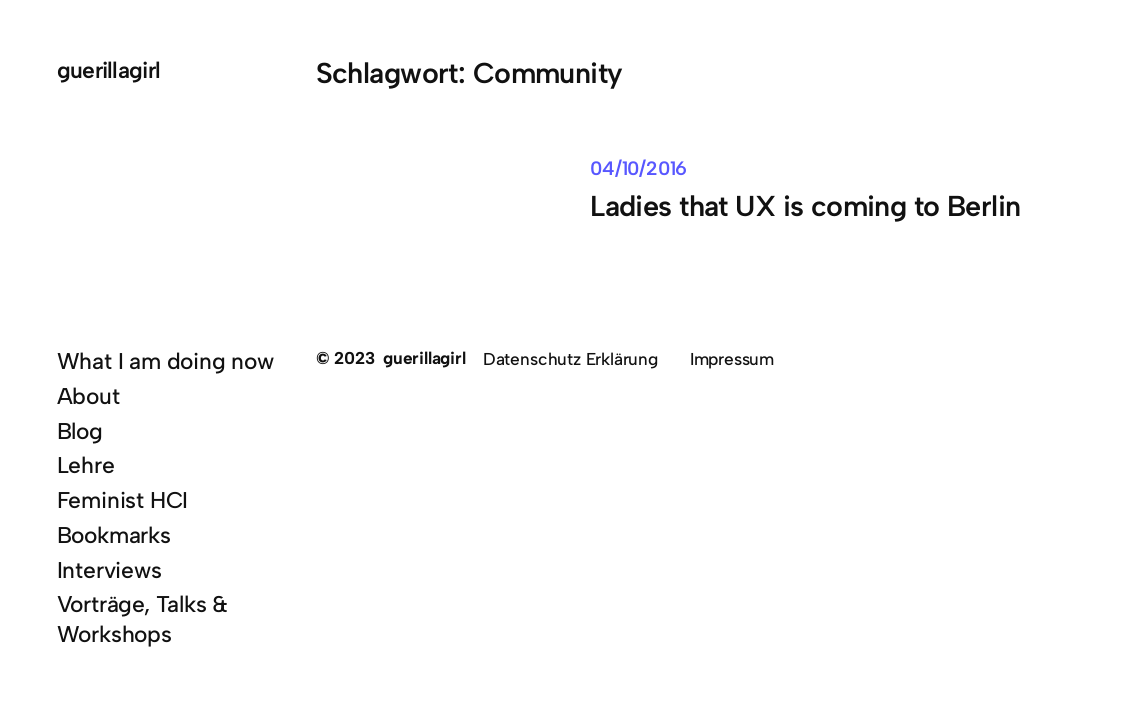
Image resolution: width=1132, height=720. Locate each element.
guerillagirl (109, 70)
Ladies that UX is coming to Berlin (805, 206)
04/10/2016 (638, 168)
